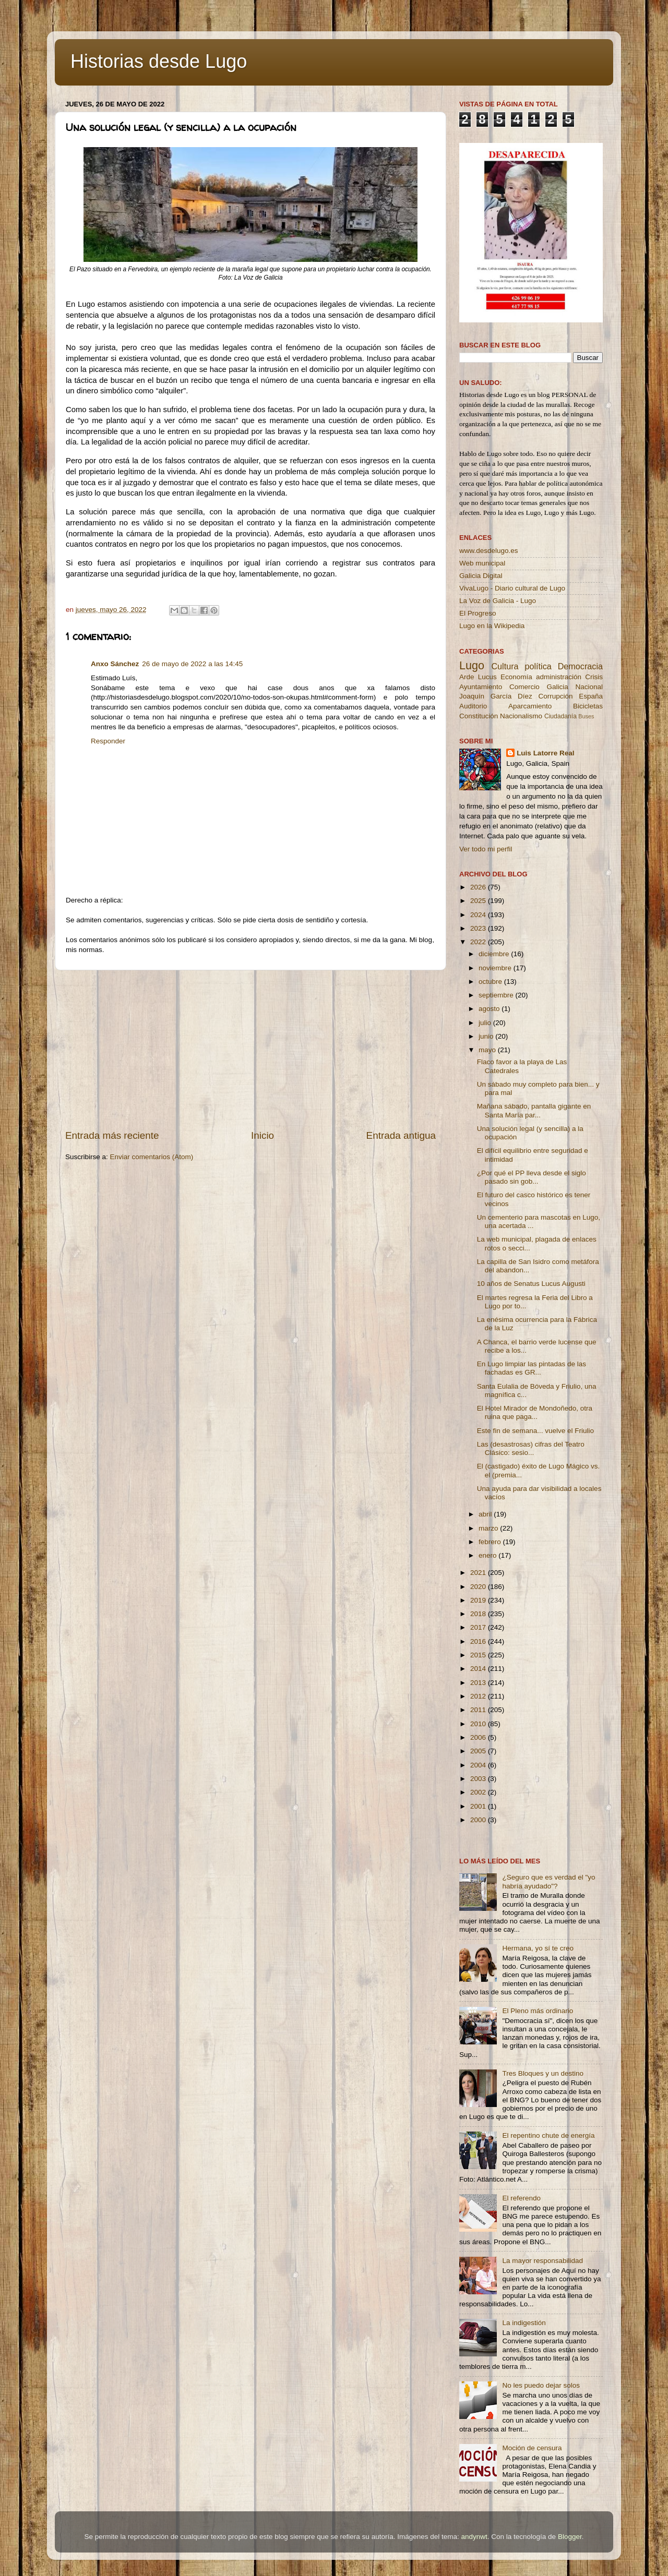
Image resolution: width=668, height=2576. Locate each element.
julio (486, 1023)
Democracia (580, 666)
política (537, 666)
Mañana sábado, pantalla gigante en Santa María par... (534, 1110)
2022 (479, 942)
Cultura (504, 666)
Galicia (557, 687)
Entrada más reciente (112, 1135)
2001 (479, 1806)
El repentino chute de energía (548, 2135)
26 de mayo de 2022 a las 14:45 (192, 664)
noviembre (496, 968)
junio (487, 1036)
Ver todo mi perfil (485, 849)
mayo (488, 1050)
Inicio (262, 1135)
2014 (479, 1668)
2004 (479, 1765)
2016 (479, 1641)
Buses (586, 716)
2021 (479, 1572)
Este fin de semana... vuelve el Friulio (535, 1431)
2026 (479, 887)
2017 (479, 1627)
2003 (479, 1779)
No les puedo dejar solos (541, 2385)
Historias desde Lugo (158, 61)
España (591, 696)
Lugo (471, 665)
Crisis (594, 677)
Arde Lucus (478, 677)
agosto (490, 1009)
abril (486, 1514)
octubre (491, 981)
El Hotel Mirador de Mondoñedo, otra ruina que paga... (534, 1412)
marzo (489, 1528)
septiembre (497, 995)
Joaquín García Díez (495, 696)
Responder (108, 741)
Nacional (589, 687)
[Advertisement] (250, 1049)
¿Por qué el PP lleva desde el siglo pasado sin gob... (531, 1177)
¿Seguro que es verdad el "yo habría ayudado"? (548, 1881)
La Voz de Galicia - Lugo (497, 601)
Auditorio (473, 706)
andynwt (474, 2537)
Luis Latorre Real (545, 753)
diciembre (495, 954)
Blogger (570, 2537)
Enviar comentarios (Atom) (152, 1157)
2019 (479, 1600)
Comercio (524, 687)
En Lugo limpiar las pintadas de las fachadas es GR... (531, 1368)
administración (558, 677)
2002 (479, 1792)
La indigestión (523, 2323)
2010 (479, 1724)
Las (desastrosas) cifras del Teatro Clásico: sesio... (530, 1448)
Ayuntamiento (480, 687)
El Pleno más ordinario (537, 2011)
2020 (479, 1587)
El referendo (521, 2198)
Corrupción (555, 696)
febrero (491, 1542)
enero (488, 1555)
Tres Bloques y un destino (542, 2073)
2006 (479, 1737)
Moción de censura (532, 2448)
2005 (479, 1751)
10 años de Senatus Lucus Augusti (531, 1283)
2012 (479, 1696)
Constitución (478, 716)
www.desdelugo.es (488, 551)
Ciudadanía (560, 716)
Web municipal (482, 563)
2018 (479, 1614)
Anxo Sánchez (115, 664)
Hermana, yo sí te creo (538, 1948)
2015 (479, 1655)
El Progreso (477, 613)
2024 (479, 915)
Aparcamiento (530, 706)
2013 (479, 1683)
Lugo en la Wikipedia (491, 626)
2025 (479, 901)
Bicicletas (588, 706)
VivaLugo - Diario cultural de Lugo (512, 588)
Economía (516, 677)
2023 (479, 928)
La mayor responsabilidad (542, 2261)
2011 (479, 1710)
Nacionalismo (521, 716)
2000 (479, 1820)
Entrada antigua (401, 1135)
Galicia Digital (481, 576)
